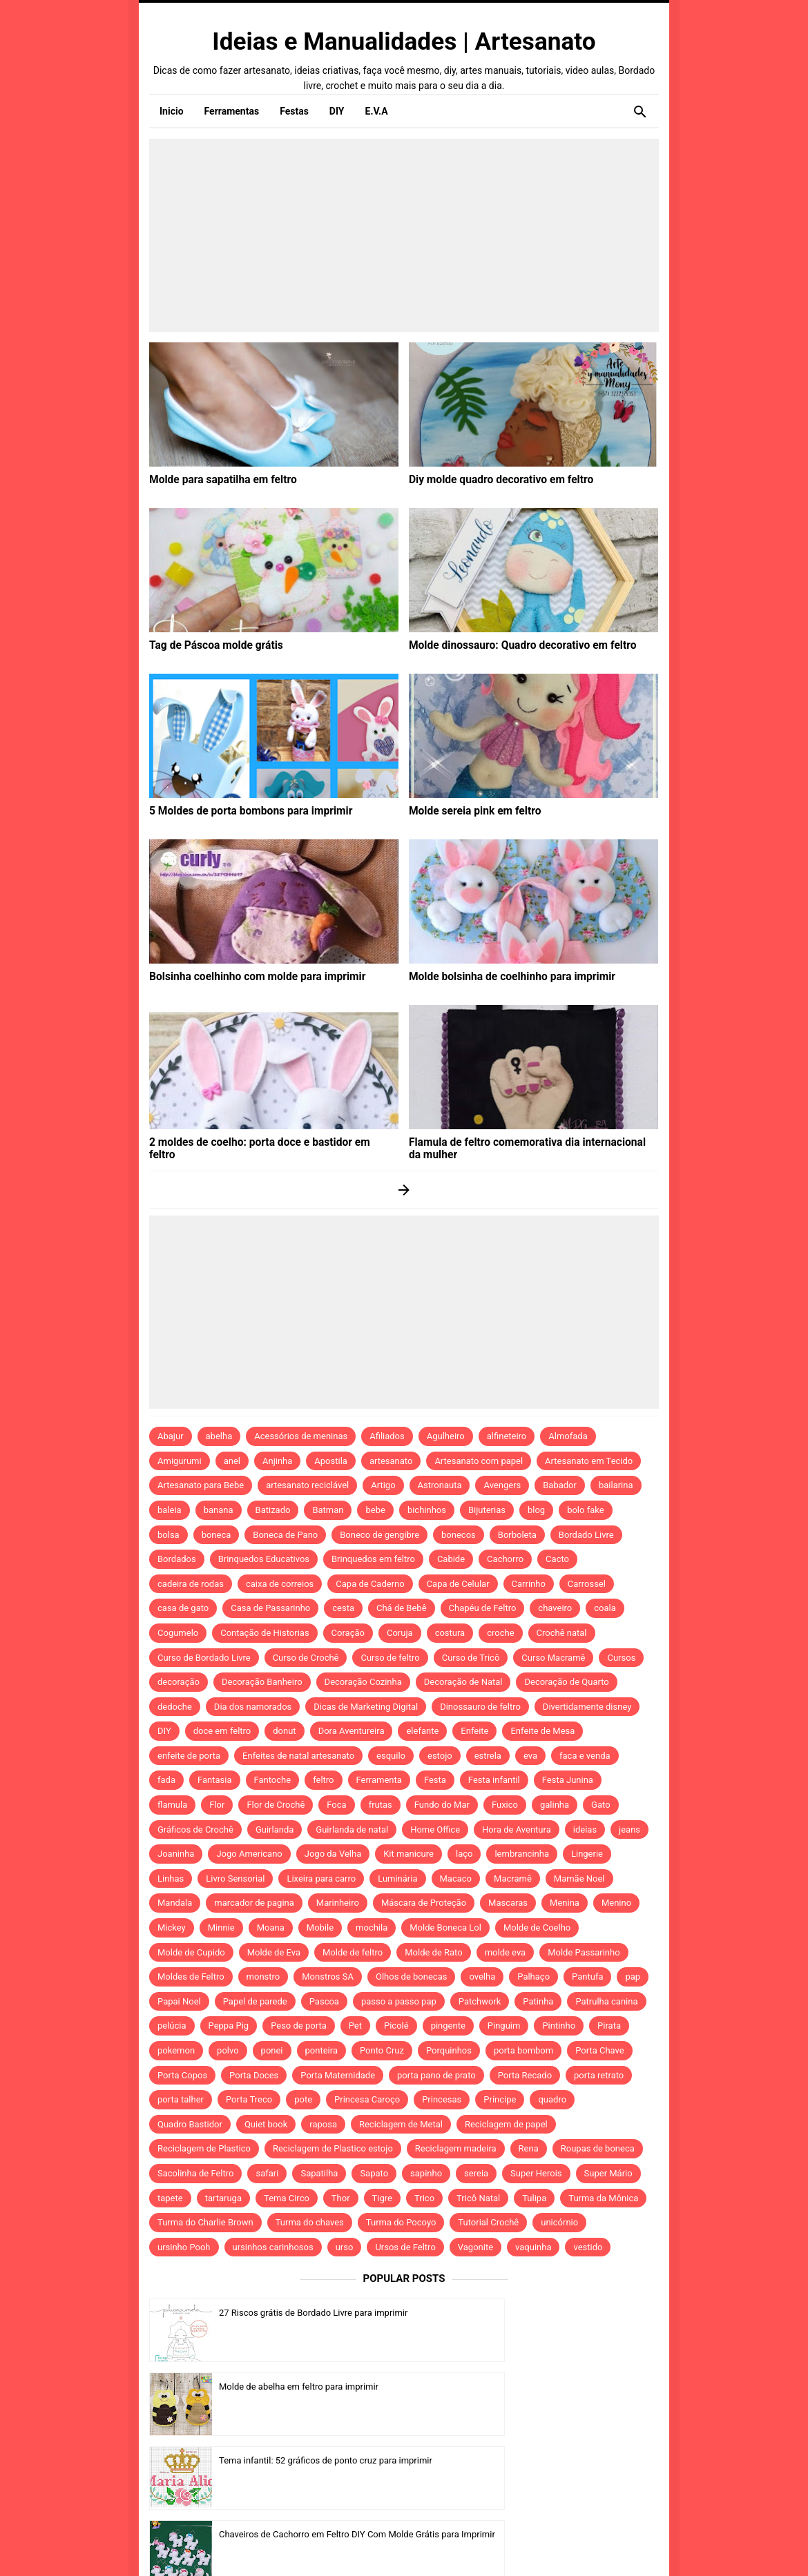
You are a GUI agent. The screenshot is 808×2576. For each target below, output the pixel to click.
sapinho (426, 2173)
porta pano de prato (436, 2075)
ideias (585, 1829)
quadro (552, 2099)
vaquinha (533, 2247)
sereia (476, 2173)
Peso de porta (299, 2025)
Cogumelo (177, 1633)
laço (464, 1853)
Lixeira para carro (321, 1878)
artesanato (391, 1461)
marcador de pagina (254, 1902)
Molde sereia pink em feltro (468, 810)
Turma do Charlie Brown (205, 2222)
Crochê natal (562, 1633)
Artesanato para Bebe (200, 1485)
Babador (560, 1485)
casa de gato (183, 1608)
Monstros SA (328, 1976)
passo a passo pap (398, 2001)
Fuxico (505, 1804)
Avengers (502, 1485)
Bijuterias (487, 1510)
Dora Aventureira (351, 1731)
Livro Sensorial (235, 1878)
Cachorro (505, 1559)
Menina (564, 1902)
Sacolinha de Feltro (195, 2173)
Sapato (374, 2173)
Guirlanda (275, 1829)
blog (536, 1510)
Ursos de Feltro (405, 2247)
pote (303, 2099)
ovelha (482, 1976)
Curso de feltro (389, 1657)
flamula (172, 1804)
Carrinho (529, 1584)
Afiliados (387, 1436)
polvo (228, 2050)
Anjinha (277, 1461)
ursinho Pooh (184, 2247)
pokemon (176, 2050)
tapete (170, 2198)
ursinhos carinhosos (273, 2247)
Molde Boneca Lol (445, 1927)
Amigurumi (179, 1461)
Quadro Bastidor (189, 2124)
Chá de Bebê (401, 1608)
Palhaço (533, 1976)
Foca (336, 1804)
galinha (554, 1804)
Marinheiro (337, 1902)
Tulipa (534, 2198)
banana (218, 1510)
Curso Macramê (553, 1657)
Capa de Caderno (370, 1584)
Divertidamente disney (587, 1706)
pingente (448, 2025)
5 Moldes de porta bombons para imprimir (240, 810)
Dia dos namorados (252, 1706)
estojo (439, 1755)
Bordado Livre (586, 1535)
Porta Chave (599, 2050)
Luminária (397, 1878)
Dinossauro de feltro (480, 1706)
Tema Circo (286, 2198)
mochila (371, 1927)
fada (166, 1780)
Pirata (609, 2025)
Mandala (174, 1902)
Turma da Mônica (603, 2198)
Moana (271, 1927)
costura (450, 1633)
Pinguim (504, 2025)
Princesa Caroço (367, 2099)
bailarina (616, 1485)
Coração (348, 1633)
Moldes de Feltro (190, 1976)
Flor (216, 1804)
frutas (380, 1804)
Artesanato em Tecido (589, 1461)
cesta (343, 1608)
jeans (629, 1829)
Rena (529, 2148)
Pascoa (324, 2001)
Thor (340, 2198)
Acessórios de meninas (300, 1436)
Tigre (382, 2198)
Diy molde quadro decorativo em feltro (492, 479)
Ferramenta (379, 1780)
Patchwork (480, 2001)
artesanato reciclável (307, 1485)
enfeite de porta (188, 1755)
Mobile (320, 1927)
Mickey (171, 1927)
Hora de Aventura (516, 1829)
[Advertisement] (404, 235)
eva (530, 1755)
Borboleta (517, 1535)
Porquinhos (449, 2050)
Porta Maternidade (337, 2075)
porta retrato (599, 2075)
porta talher (180, 2099)
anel (232, 1461)
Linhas (170, 1878)
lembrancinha (521, 1853)
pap (632, 1976)
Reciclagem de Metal (401, 2124)
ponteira (321, 2050)
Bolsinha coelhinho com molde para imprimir (246, 976)
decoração (178, 1682)
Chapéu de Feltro (483, 1608)
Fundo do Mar (442, 1804)
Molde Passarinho (583, 1952)
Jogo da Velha (333, 1853)
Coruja (400, 1633)
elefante (422, 1731)
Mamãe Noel (579, 1878)
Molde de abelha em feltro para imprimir (558, 2312)
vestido (587, 2247)
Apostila (330, 1461)
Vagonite (475, 2247)
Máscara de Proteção (423, 1902)
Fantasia (215, 1780)
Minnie (221, 1927)
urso (345, 2247)
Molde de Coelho (536, 1927)
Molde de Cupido (191, 1952)
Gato (600, 1804)
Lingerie (587, 1853)
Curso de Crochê (306, 1657)
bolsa (168, 1535)
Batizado (273, 1510)
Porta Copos (182, 2075)
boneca (216, 1535)
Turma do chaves (310, 2222)
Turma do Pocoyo (401, 2222)
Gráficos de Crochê (195, 1829)
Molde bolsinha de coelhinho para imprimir (502, 976)
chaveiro (555, 1608)
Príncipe (499, 2099)
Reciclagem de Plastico (204, 2148)
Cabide (451, 1559)
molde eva (505, 1952)
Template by (549, 2546)
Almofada (567, 1436)
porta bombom (523, 2050)
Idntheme (574, 2546)
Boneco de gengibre (379, 1535)
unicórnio (559, 2222)
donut (284, 1731)
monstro (263, 1976)
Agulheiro (446, 1436)
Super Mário (608, 2173)
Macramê (513, 1878)
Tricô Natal (478, 2198)
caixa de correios (280, 1584)
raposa (323, 2124)
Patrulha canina (606, 2001)
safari (267, 2173)
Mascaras (508, 1902)
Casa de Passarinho (270, 1608)
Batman (327, 1510)
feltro (323, 1780)
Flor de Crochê (276, 1804)
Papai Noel (179, 2001)
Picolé (396, 2025)
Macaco (456, 1878)
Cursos (621, 1657)
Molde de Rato (433, 1952)
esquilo (390, 1755)
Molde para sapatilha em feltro (215, 479)
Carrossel (587, 1584)
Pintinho (558, 2025)
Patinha (538, 2001)
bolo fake (585, 1510)
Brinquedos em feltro (373, 1559)
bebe (375, 1510)
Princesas (441, 2099)
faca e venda (584, 1755)
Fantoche (272, 1780)
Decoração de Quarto (566, 1682)
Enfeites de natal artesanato (298, 1755)
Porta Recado (525, 2075)
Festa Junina (567, 1780)
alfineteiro (507, 1436)
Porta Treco (249, 2099)
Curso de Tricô (471, 1657)
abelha (219, 1436)
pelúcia (171, 2025)
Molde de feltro (353, 1952)
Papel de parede (255, 2001)
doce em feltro (222, 1731)
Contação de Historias (264, 1633)
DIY (164, 1731)
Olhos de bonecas (411, 1976)
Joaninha (175, 1853)
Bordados (176, 1559)
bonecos (458, 1535)
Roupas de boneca (598, 2148)
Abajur (170, 1436)
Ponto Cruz (382, 2050)
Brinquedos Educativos (263, 1559)
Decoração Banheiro (262, 1682)
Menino (616, 1902)
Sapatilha (319, 2173)
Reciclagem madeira (456, 2148)
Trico (424, 2198)
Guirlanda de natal (352, 1829)
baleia (169, 1510)
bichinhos (426, 1510)
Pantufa (587, 1976)
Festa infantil (494, 1780)
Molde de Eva (273, 1952)
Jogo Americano (249, 1853)
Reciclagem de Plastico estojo (333, 2148)
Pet (355, 2025)
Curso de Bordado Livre (204, 1657)
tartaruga (223, 2198)
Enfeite (474, 1731)
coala (605, 1608)
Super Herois (535, 2173)
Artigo (383, 1485)
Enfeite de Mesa (542, 1731)
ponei (272, 2050)
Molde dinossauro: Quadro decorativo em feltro (511, 644)
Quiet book (265, 2124)
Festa (435, 1780)
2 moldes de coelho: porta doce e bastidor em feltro (261, 1141)
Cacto (557, 1559)
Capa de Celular (458, 1584)
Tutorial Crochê (488, 2222)
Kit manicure (408, 1853)
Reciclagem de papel (506, 2124)
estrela (487, 1755)
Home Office (435, 1829)
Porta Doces (253, 2075)
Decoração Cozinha (363, 1682)
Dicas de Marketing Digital (366, 1706)
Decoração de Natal (463, 1682)
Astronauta (440, 1485)
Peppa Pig (229, 2025)
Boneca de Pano (285, 1535)
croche (500, 1633)
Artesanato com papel (478, 1461)
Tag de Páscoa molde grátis (209, 644)
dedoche (174, 1706)
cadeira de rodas (190, 1584)
